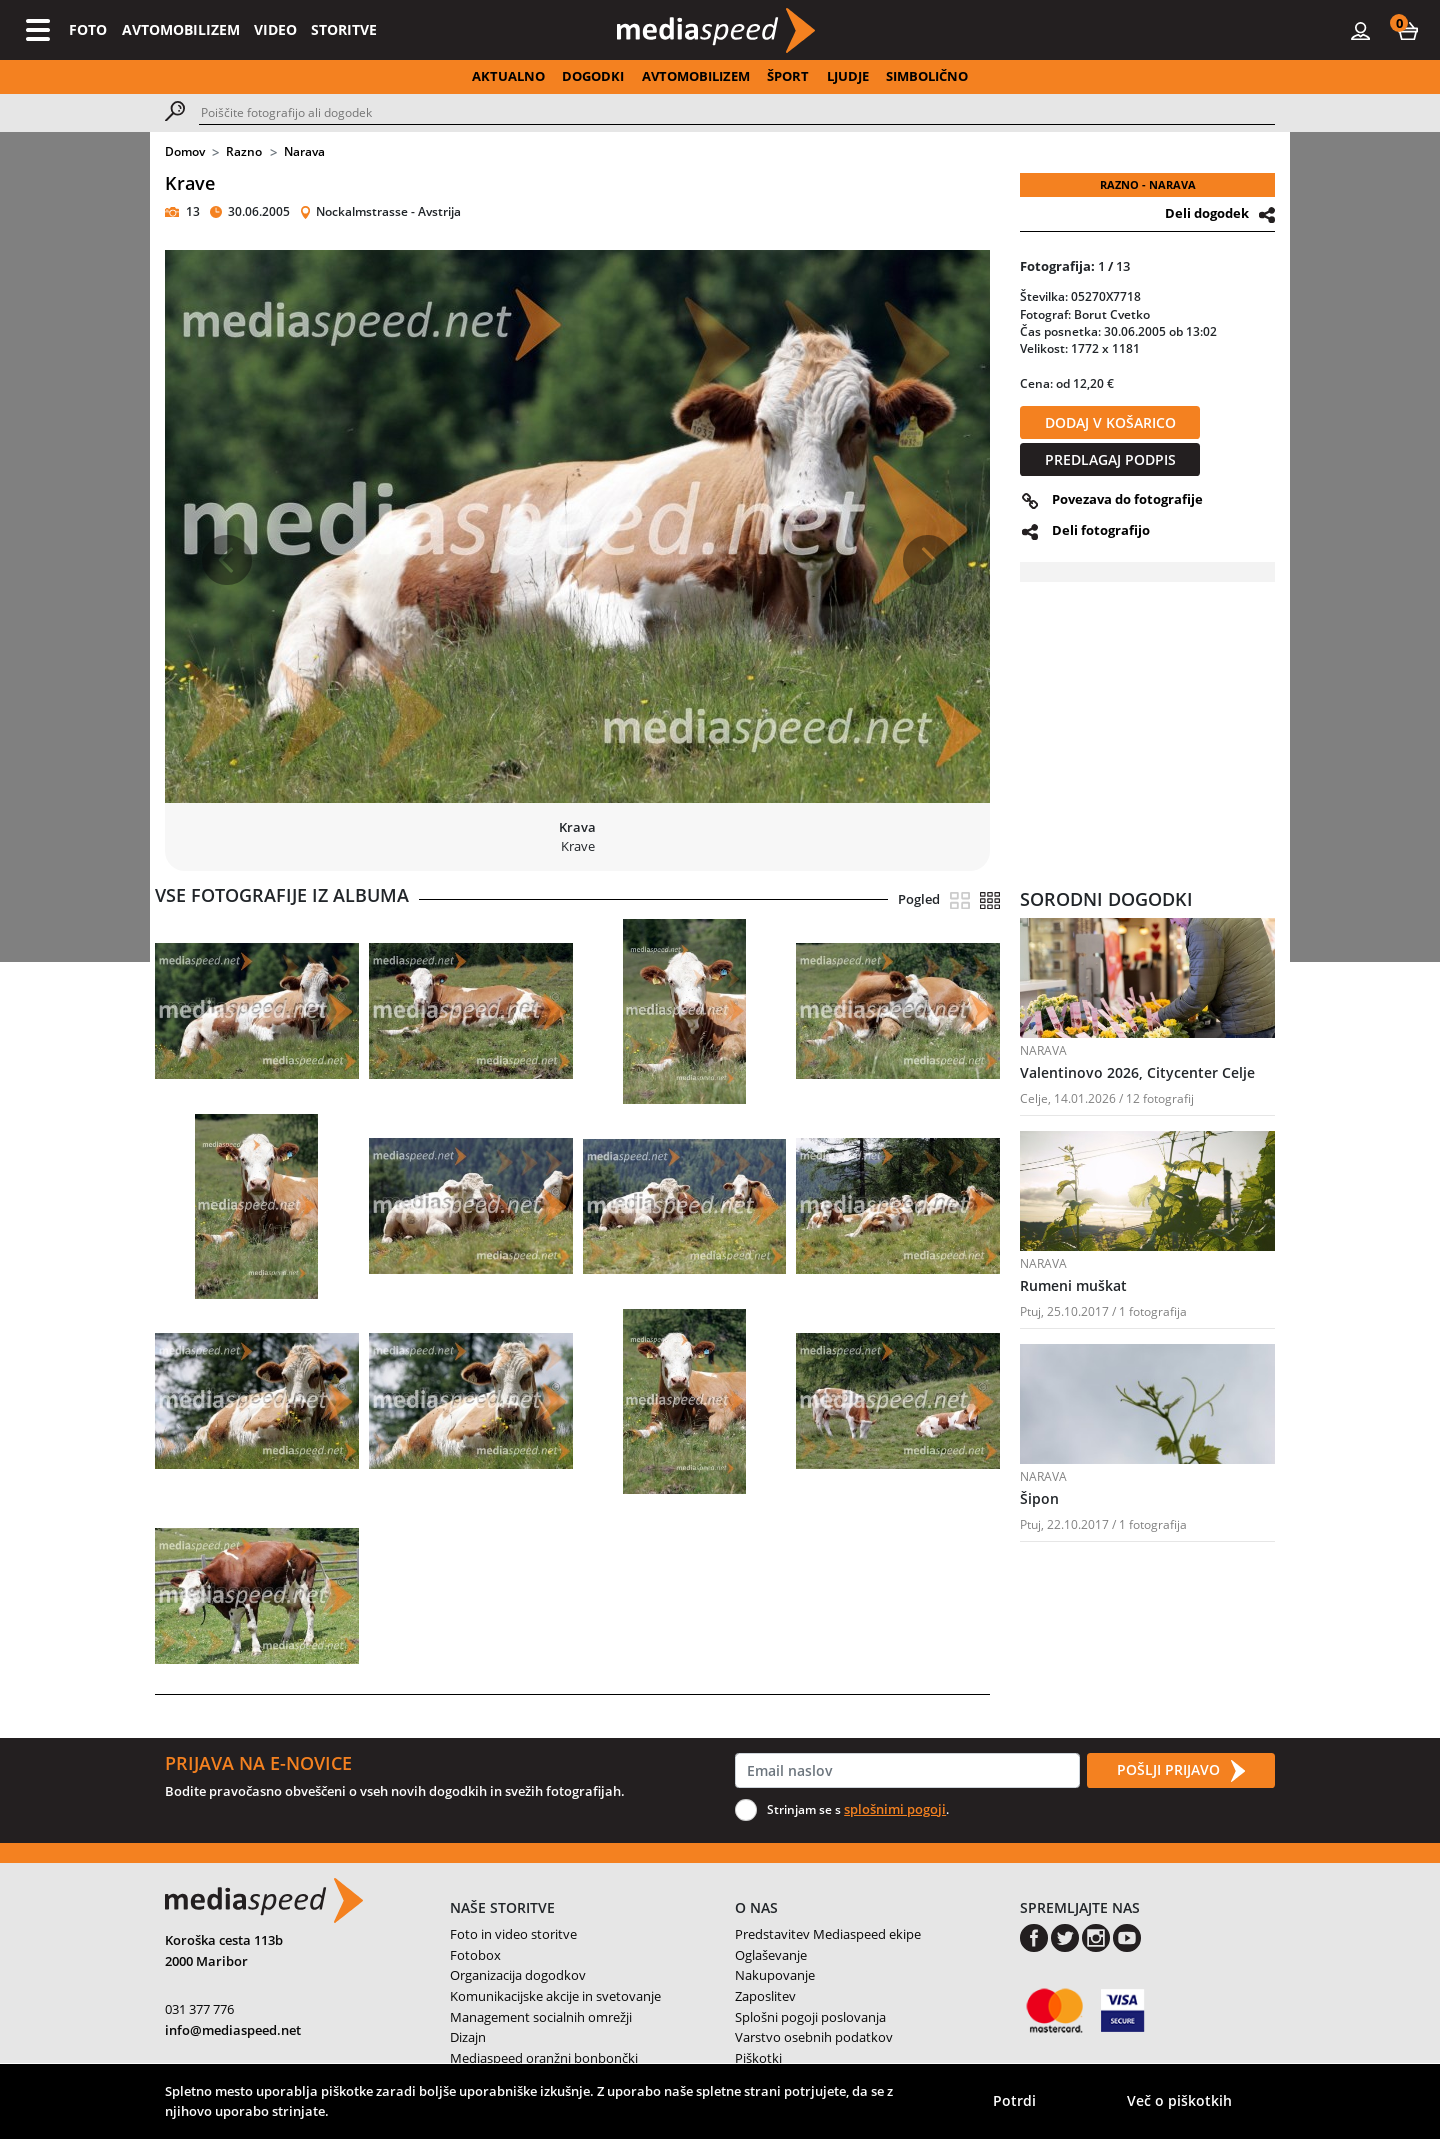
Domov (185, 151)
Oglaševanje (771, 1955)
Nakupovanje (775, 1975)
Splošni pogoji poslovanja (810, 2017)
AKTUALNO (508, 76)
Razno (244, 151)
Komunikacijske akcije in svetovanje (555, 1996)
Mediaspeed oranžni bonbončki (544, 2058)
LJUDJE (848, 76)
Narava (304, 151)
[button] (1408, 30)
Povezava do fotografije (1127, 499)
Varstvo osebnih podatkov (814, 2037)
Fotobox (475, 1955)
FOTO (88, 29)
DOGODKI (593, 76)
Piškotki (758, 2058)
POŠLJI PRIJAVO (1181, 1771)
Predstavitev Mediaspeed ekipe (828, 1934)
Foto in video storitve (513, 1934)
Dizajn (468, 2037)
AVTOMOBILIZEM (181, 29)
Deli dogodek (1207, 213)
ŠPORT (788, 76)
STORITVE (344, 29)
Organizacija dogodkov (518, 1975)
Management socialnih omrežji (541, 2017)
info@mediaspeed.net (233, 2030)
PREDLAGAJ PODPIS (1110, 459)
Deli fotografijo (1101, 530)
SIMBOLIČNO (927, 76)
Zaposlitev (765, 1996)
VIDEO (275, 29)
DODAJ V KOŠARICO (1110, 422)
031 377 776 (199, 2009)
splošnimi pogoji (895, 1809)
